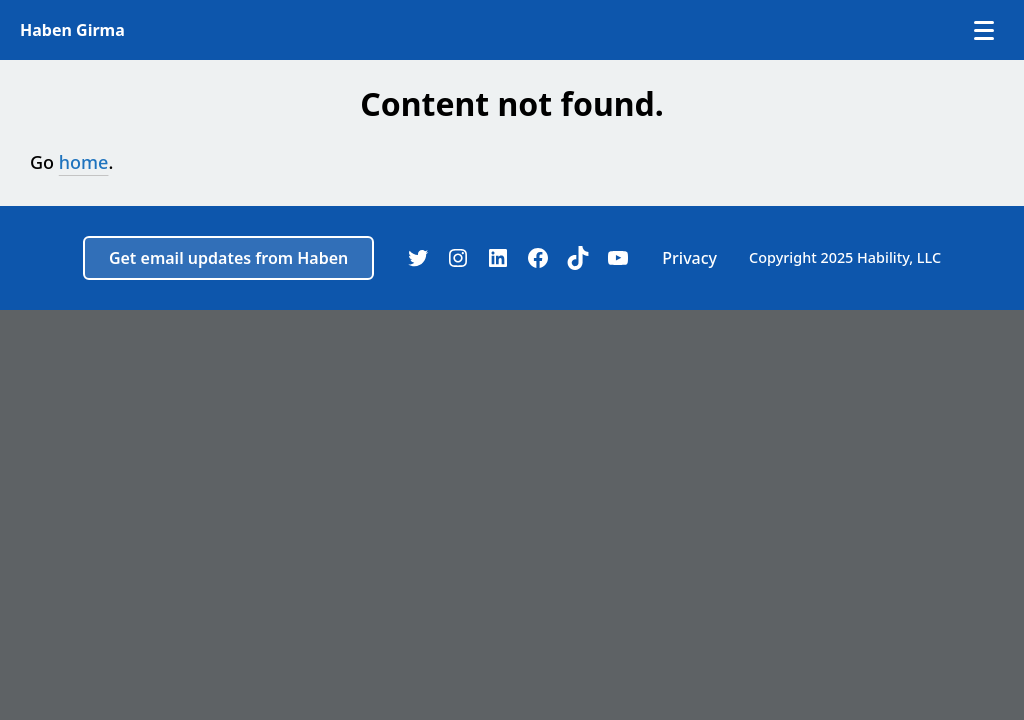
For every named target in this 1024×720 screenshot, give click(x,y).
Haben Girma (72, 30)
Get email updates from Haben (228, 258)
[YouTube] (618, 258)
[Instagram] (458, 258)
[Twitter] (418, 258)
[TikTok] (578, 258)
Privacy (689, 258)
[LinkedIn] (498, 258)
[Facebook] (538, 258)
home (84, 162)
